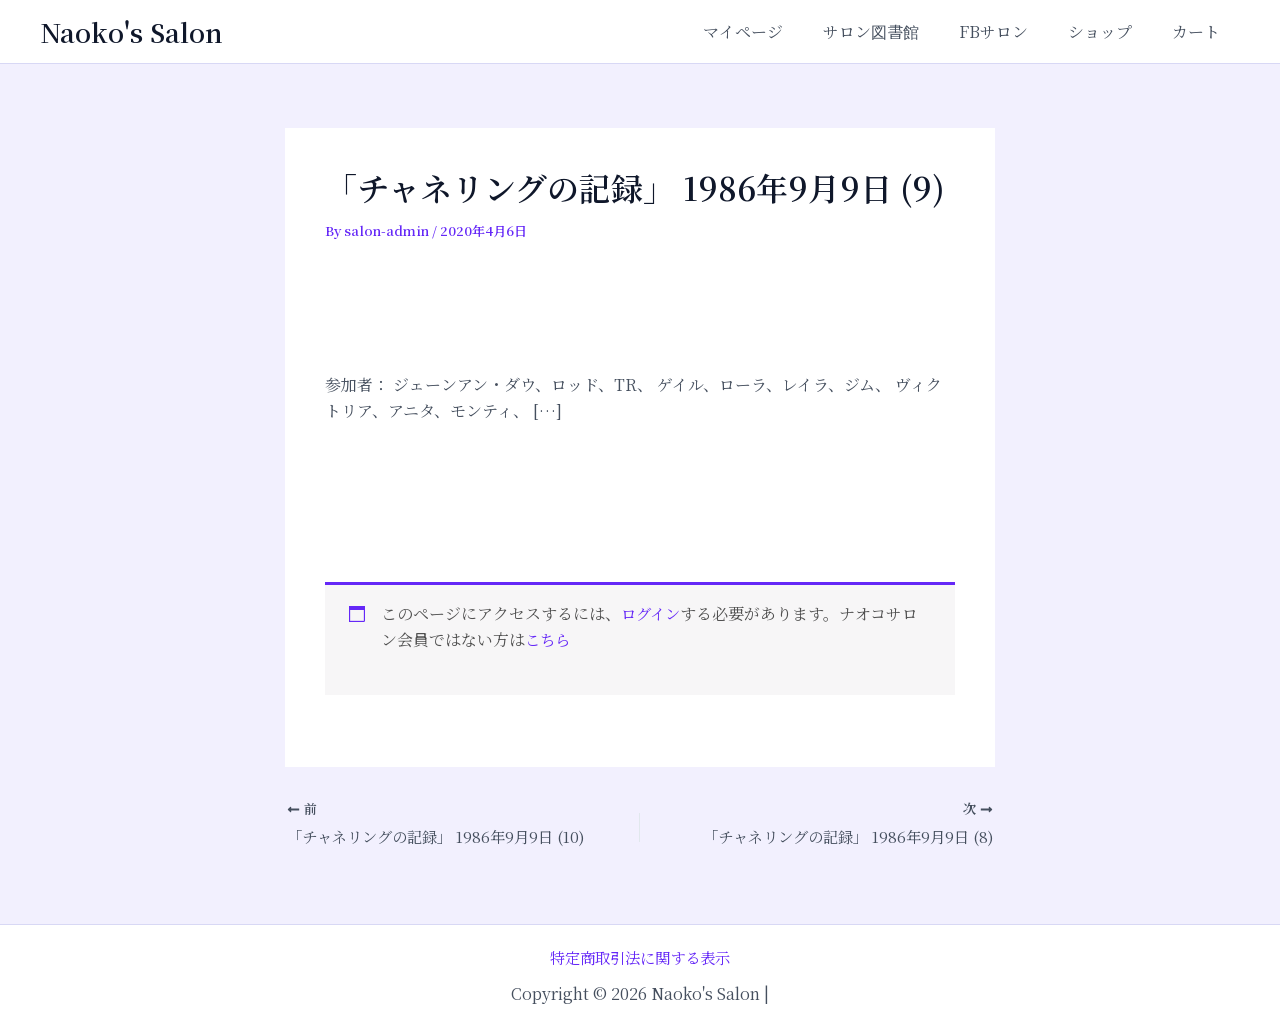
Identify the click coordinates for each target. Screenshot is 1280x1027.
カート (1200, 31)
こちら (549, 639)
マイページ (779, 31)
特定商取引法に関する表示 (640, 956)
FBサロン (1013, 31)
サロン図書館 (899, 31)
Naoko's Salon (131, 31)
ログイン (652, 613)
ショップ (1112, 31)
